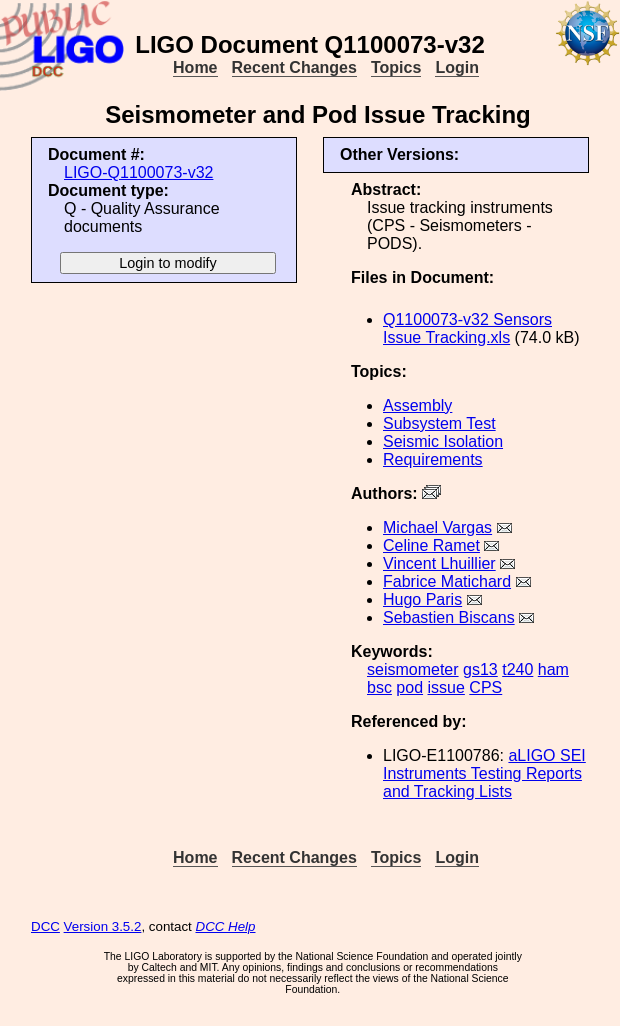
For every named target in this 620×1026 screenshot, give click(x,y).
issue (446, 687)
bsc (379, 687)
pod (409, 687)
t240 (517, 669)
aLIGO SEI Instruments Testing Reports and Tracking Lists (484, 773)
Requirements (433, 459)
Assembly (417, 405)
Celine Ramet (431, 545)
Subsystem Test (439, 423)
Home (195, 67)
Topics (396, 67)
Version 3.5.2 (103, 926)
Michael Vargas (437, 527)
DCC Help (226, 926)
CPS (485, 687)
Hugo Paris (422, 599)
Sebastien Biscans (449, 617)
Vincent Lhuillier (439, 563)
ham (553, 669)
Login (457, 67)
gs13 (480, 669)
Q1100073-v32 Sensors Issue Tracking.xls (467, 328)
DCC (45, 926)
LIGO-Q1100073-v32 (138, 172)
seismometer (413, 669)
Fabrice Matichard (447, 581)
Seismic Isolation (443, 441)
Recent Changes (294, 67)
